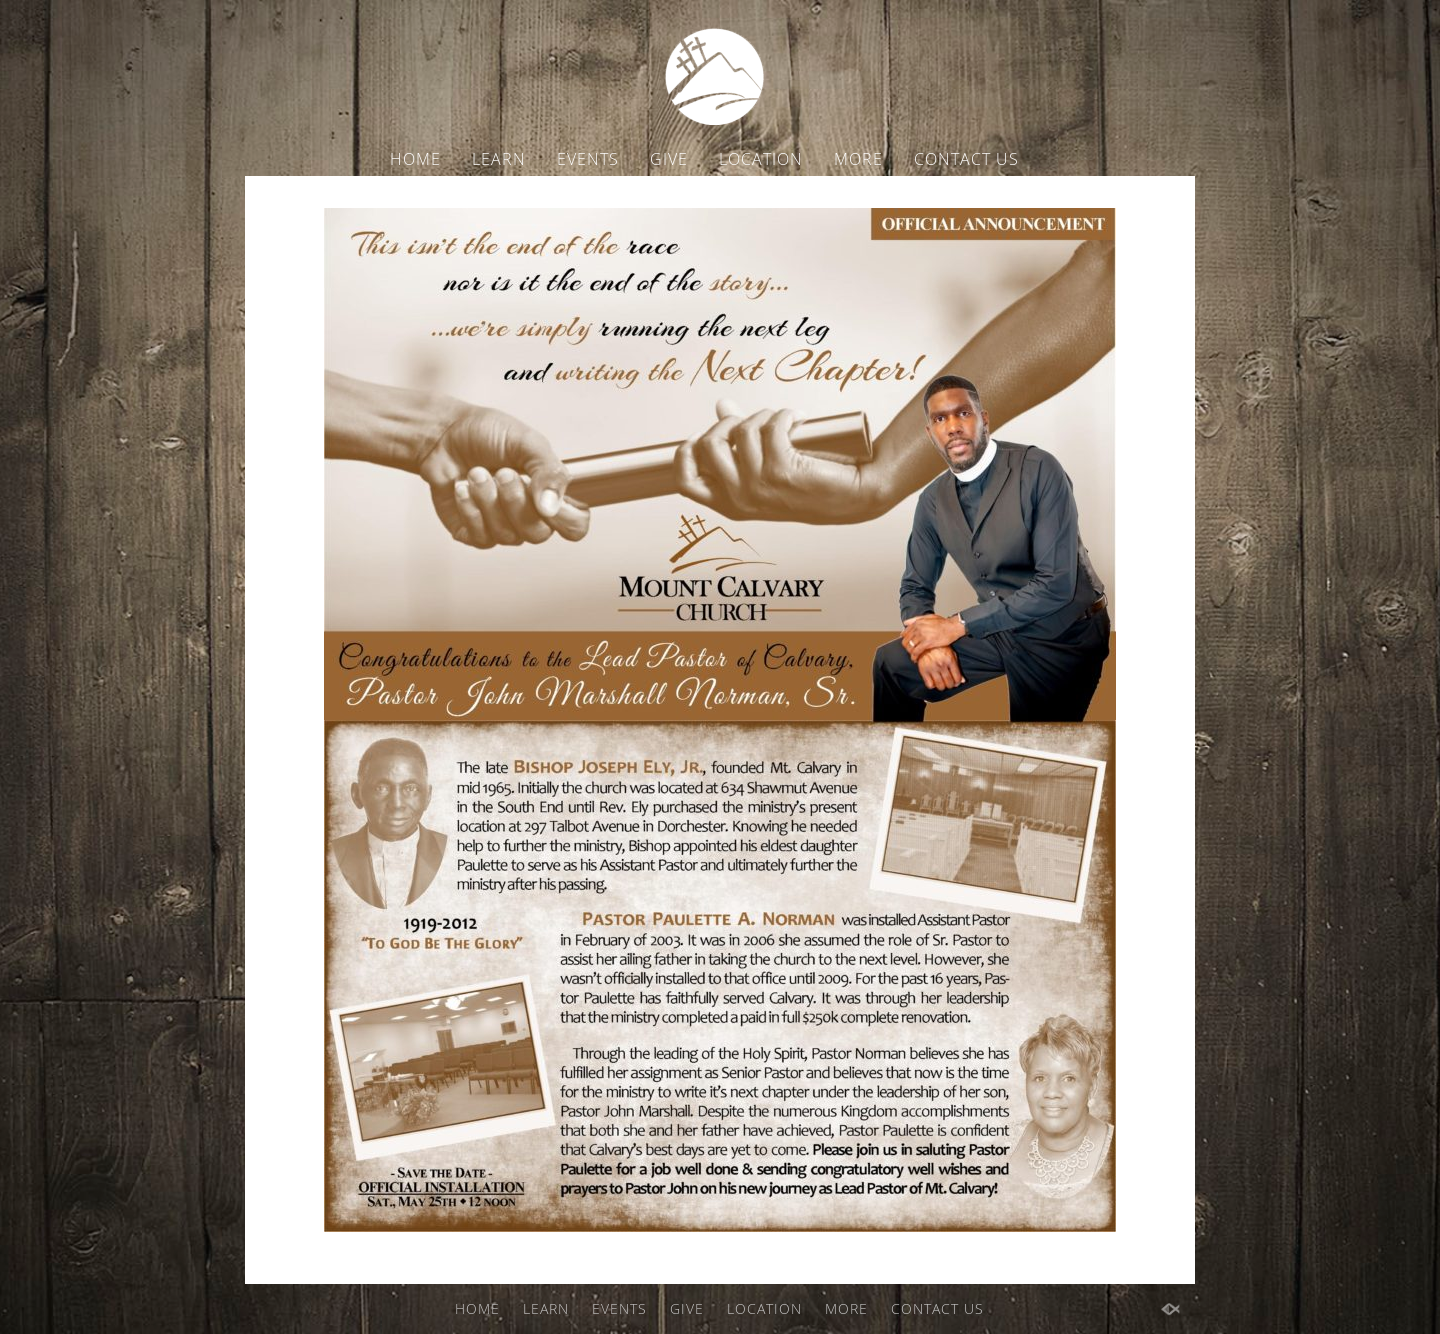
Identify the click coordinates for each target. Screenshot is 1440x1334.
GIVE (669, 159)
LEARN (499, 159)
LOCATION (761, 159)
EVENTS (588, 159)
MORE (858, 159)
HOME (415, 159)
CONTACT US (966, 159)
